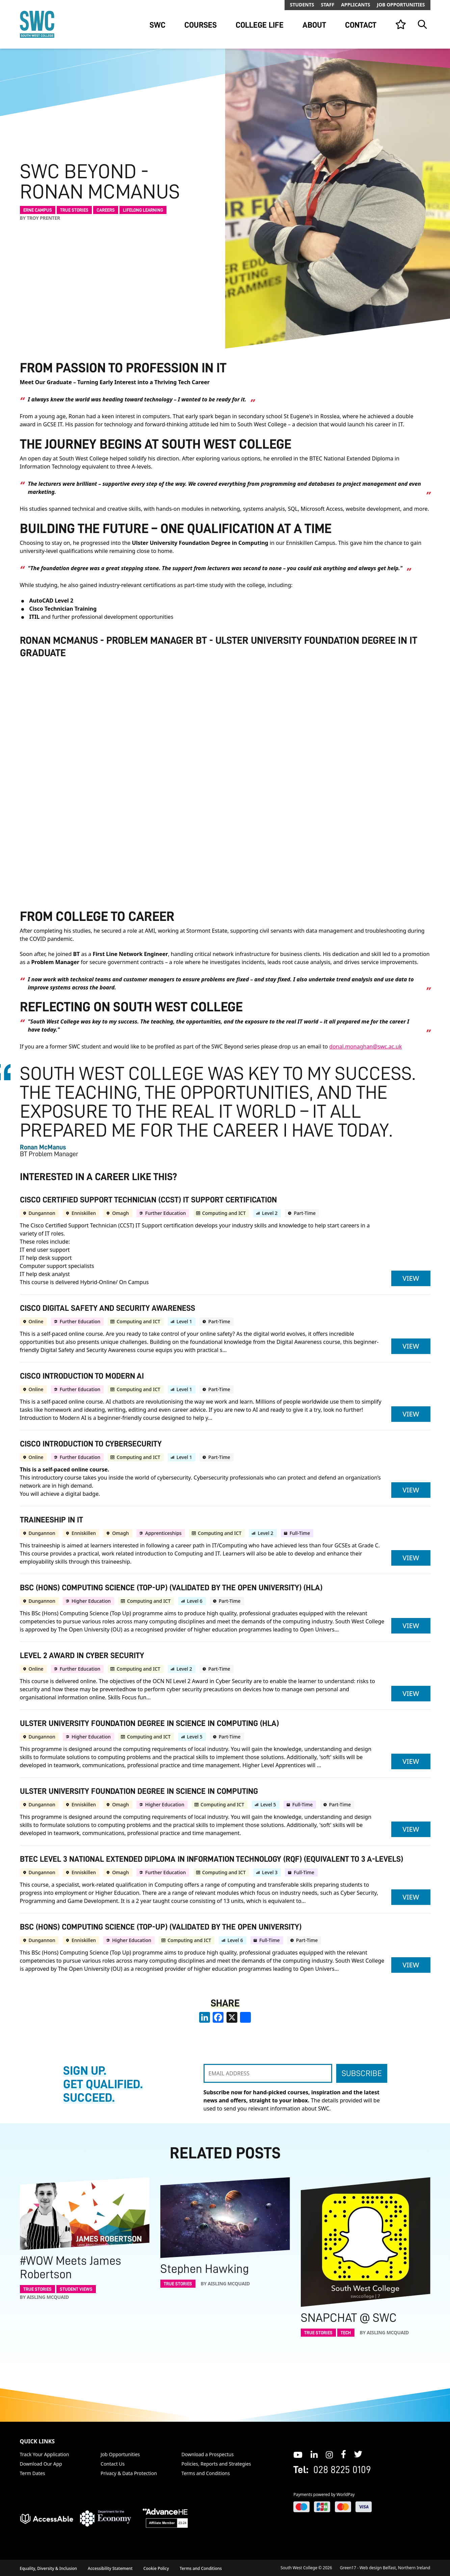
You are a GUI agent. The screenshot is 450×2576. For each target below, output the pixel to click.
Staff (327, 4)
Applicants (355, 4)
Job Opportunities (401, 4)
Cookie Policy (156, 2568)
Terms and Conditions (206, 2473)
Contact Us (113, 2464)
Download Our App (41, 2464)
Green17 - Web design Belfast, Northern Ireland (385, 2568)
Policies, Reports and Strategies (216, 2464)
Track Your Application (44, 2454)
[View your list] (401, 24)
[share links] (245, 2017)
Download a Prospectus (208, 2454)
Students (302, 4)
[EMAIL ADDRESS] (268, 2073)
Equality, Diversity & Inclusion (48, 2568)
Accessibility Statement (110, 2568)
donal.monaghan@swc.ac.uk (365, 1046)
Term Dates (32, 2473)
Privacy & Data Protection (129, 2473)
